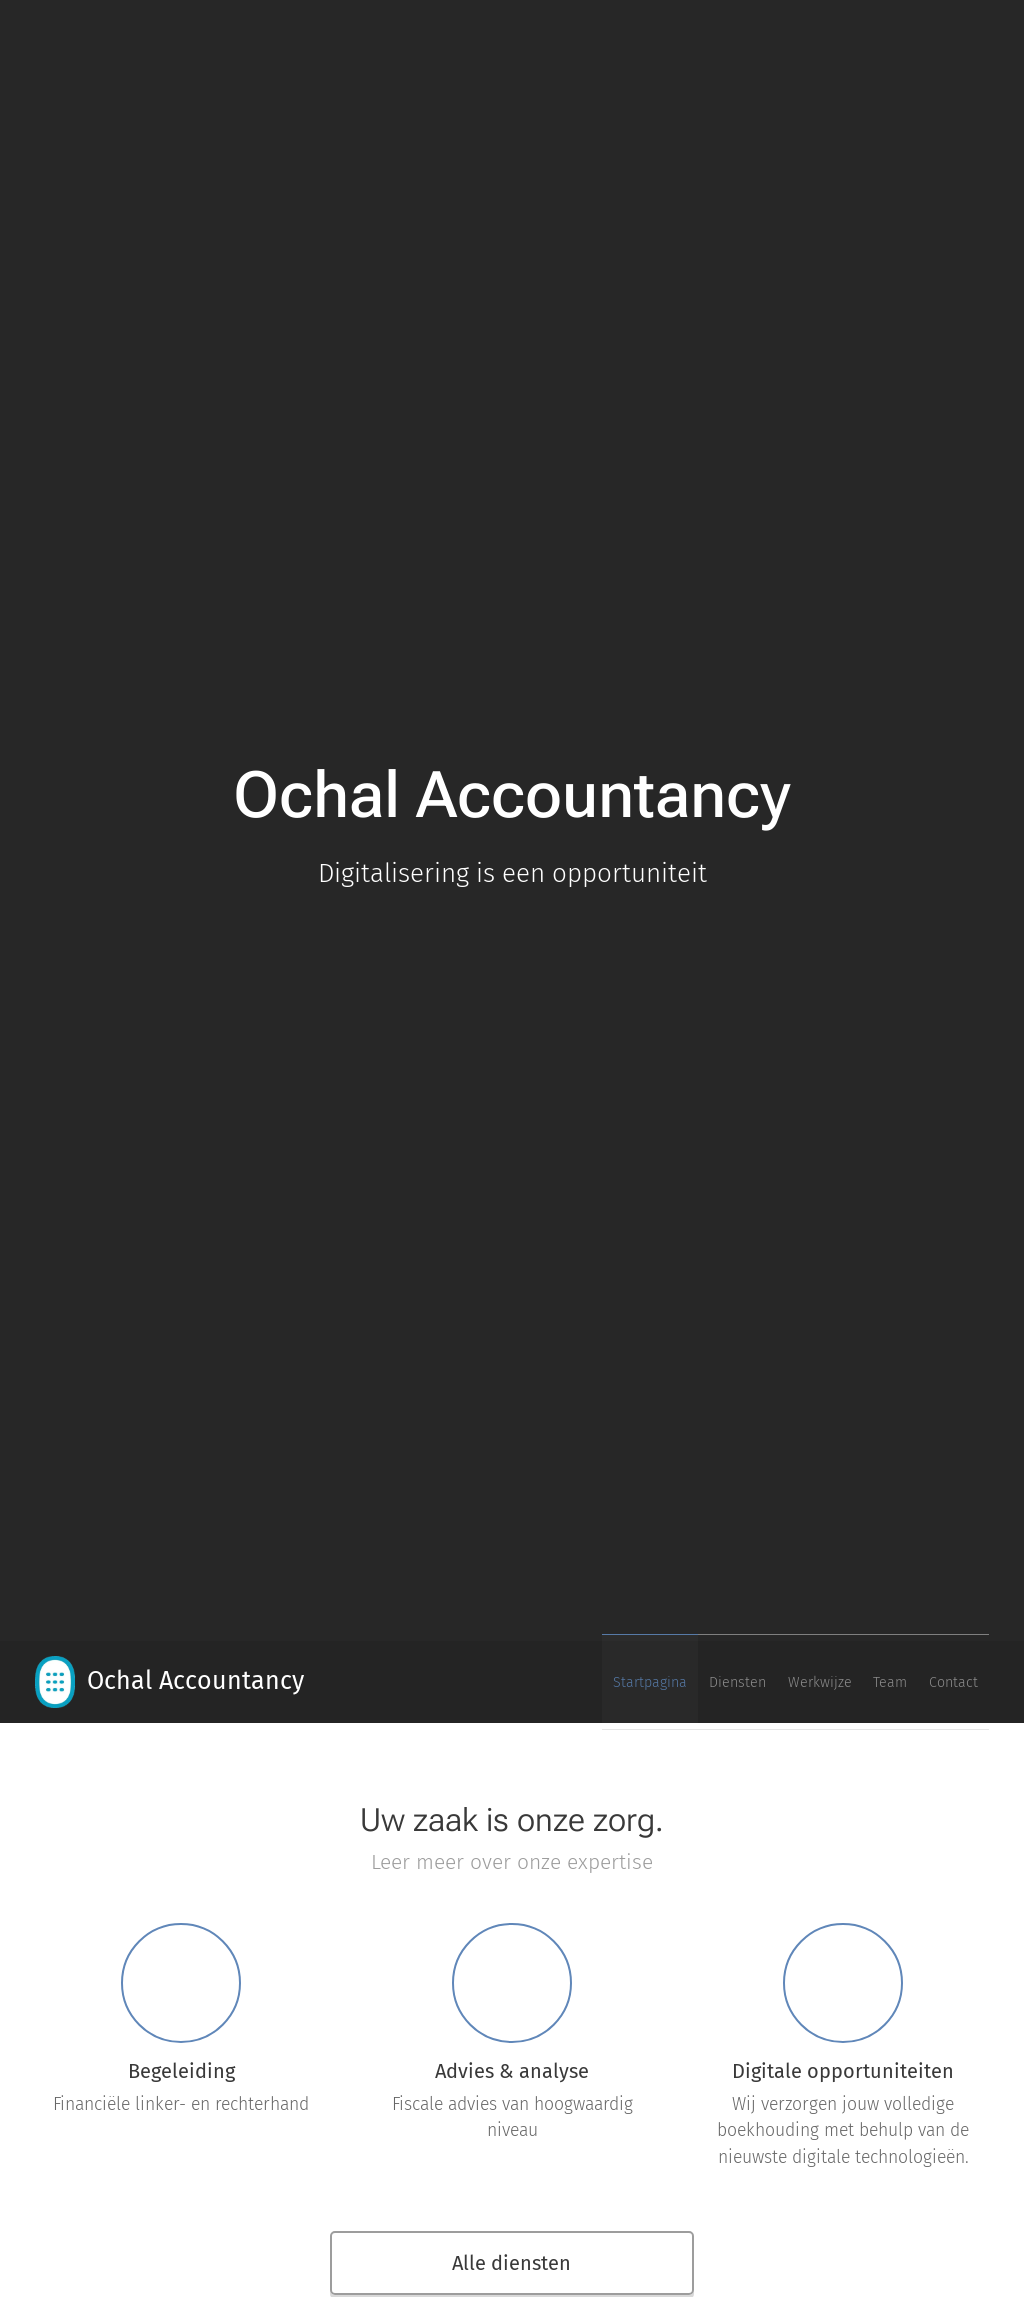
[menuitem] (827, 1682)
